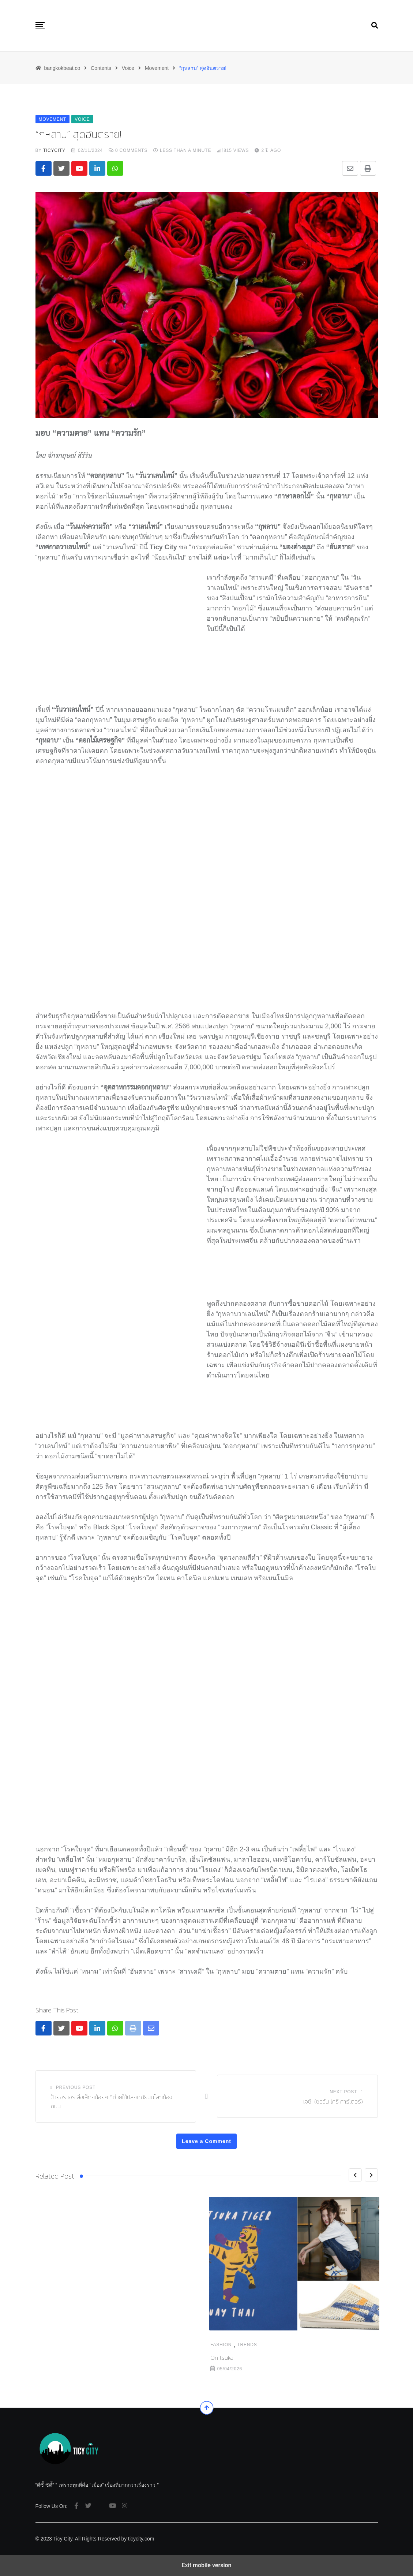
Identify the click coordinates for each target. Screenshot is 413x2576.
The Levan (223, 2357)
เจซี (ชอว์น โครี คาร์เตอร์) (333, 2101)
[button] (40, 25)
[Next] (371, 2174)
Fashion (46, 2344)
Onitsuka (47, 2357)
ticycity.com (141, 2539)
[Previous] (355, 2174)
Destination (226, 2344)
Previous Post (75, 2087)
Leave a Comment (206, 2141)
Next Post (343, 2091)
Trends (72, 2344)
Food (255, 2344)
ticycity (54, 150)
